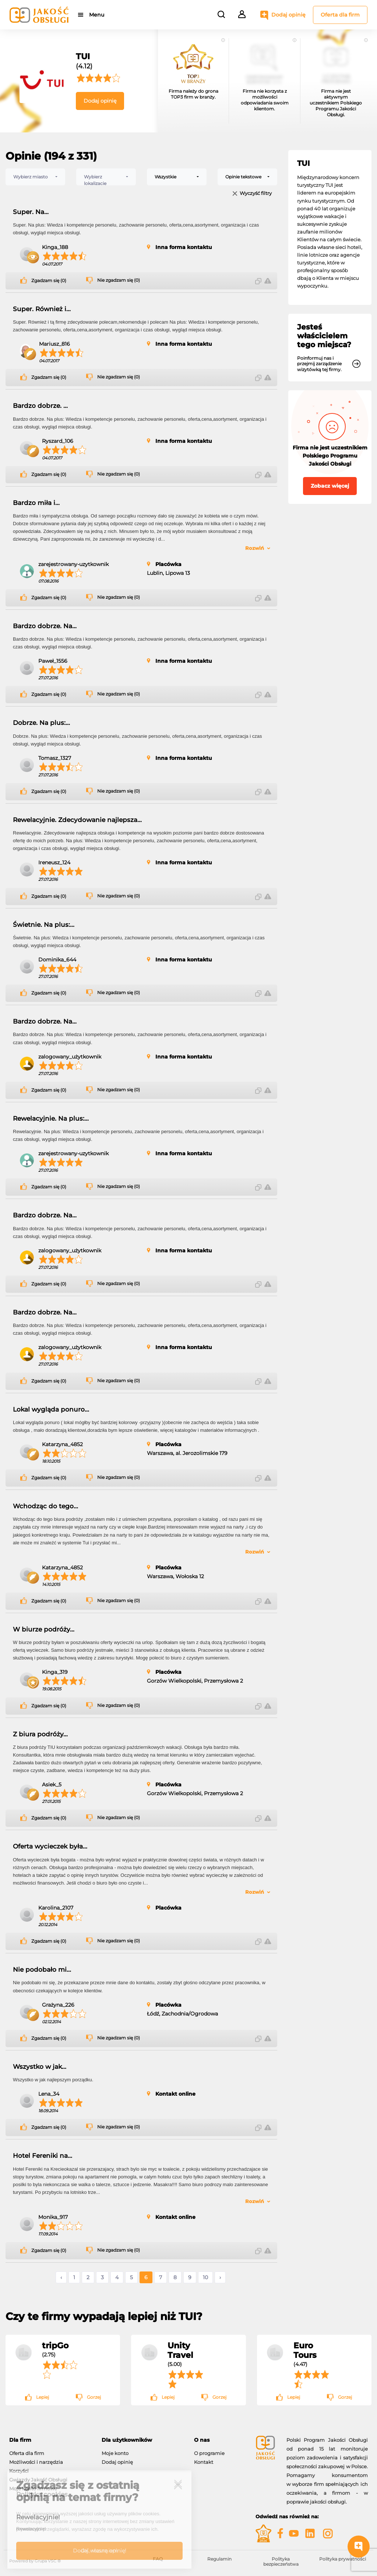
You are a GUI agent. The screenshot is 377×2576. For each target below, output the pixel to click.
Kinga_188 (55, 247)
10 (205, 2277)
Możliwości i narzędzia (36, 2462)
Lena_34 (48, 2094)
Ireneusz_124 (54, 862)
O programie (209, 2453)
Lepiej (42, 2397)
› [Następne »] (220, 2277)
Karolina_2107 (55, 1907)
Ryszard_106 (57, 441)
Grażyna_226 (58, 2005)
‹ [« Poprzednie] (61, 2277)
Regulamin (219, 2559)
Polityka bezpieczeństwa (281, 2561)
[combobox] (35, 176)
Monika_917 (53, 2217)
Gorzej (94, 2397)
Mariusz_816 (54, 344)
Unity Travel (180, 2350)
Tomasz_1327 (54, 758)
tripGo (55, 2345)
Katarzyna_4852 (62, 1444)
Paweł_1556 (52, 661)
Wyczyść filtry (256, 193)
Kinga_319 (55, 1672)
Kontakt (203, 2462)
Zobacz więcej (330, 486)
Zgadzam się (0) (48, 280)
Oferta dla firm (340, 14)
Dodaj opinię (288, 14)
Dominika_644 (57, 959)
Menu (96, 14)
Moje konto (115, 2453)
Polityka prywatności (342, 2559)
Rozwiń (254, 548)
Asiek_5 (51, 1784)
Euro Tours (305, 2350)
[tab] (50, 2440)
